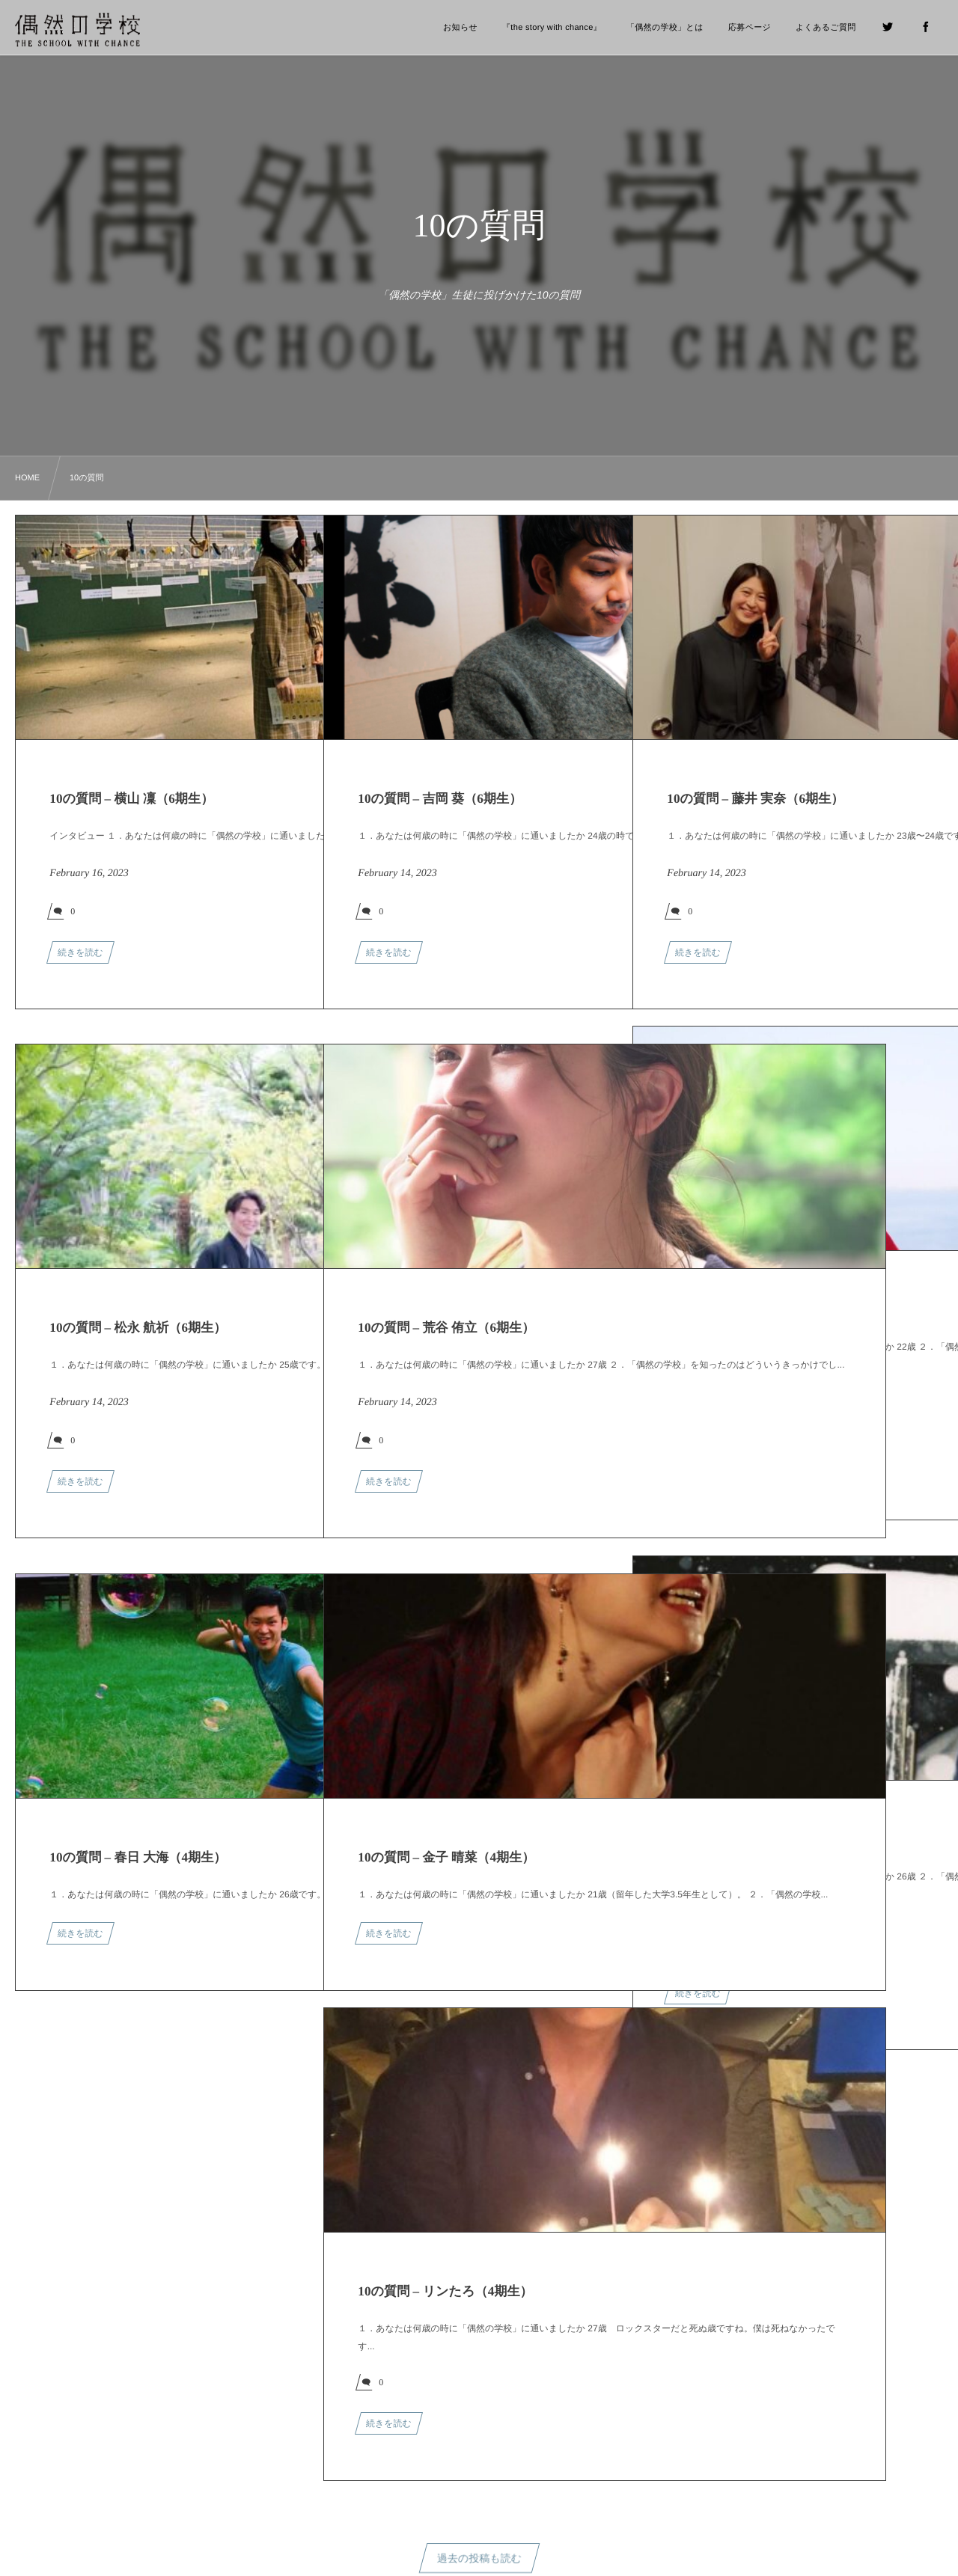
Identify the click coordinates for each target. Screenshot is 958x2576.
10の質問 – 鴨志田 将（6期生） (755, 1310)
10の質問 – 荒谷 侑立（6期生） (446, 1328)
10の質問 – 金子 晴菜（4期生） (446, 1857)
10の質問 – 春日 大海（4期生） (137, 1857)
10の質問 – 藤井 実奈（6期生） (755, 799)
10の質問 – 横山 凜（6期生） (131, 799)
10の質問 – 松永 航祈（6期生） (137, 1328)
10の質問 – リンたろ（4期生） (445, 2291)
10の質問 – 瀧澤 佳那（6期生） (755, 1839)
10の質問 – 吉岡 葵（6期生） (440, 799)
